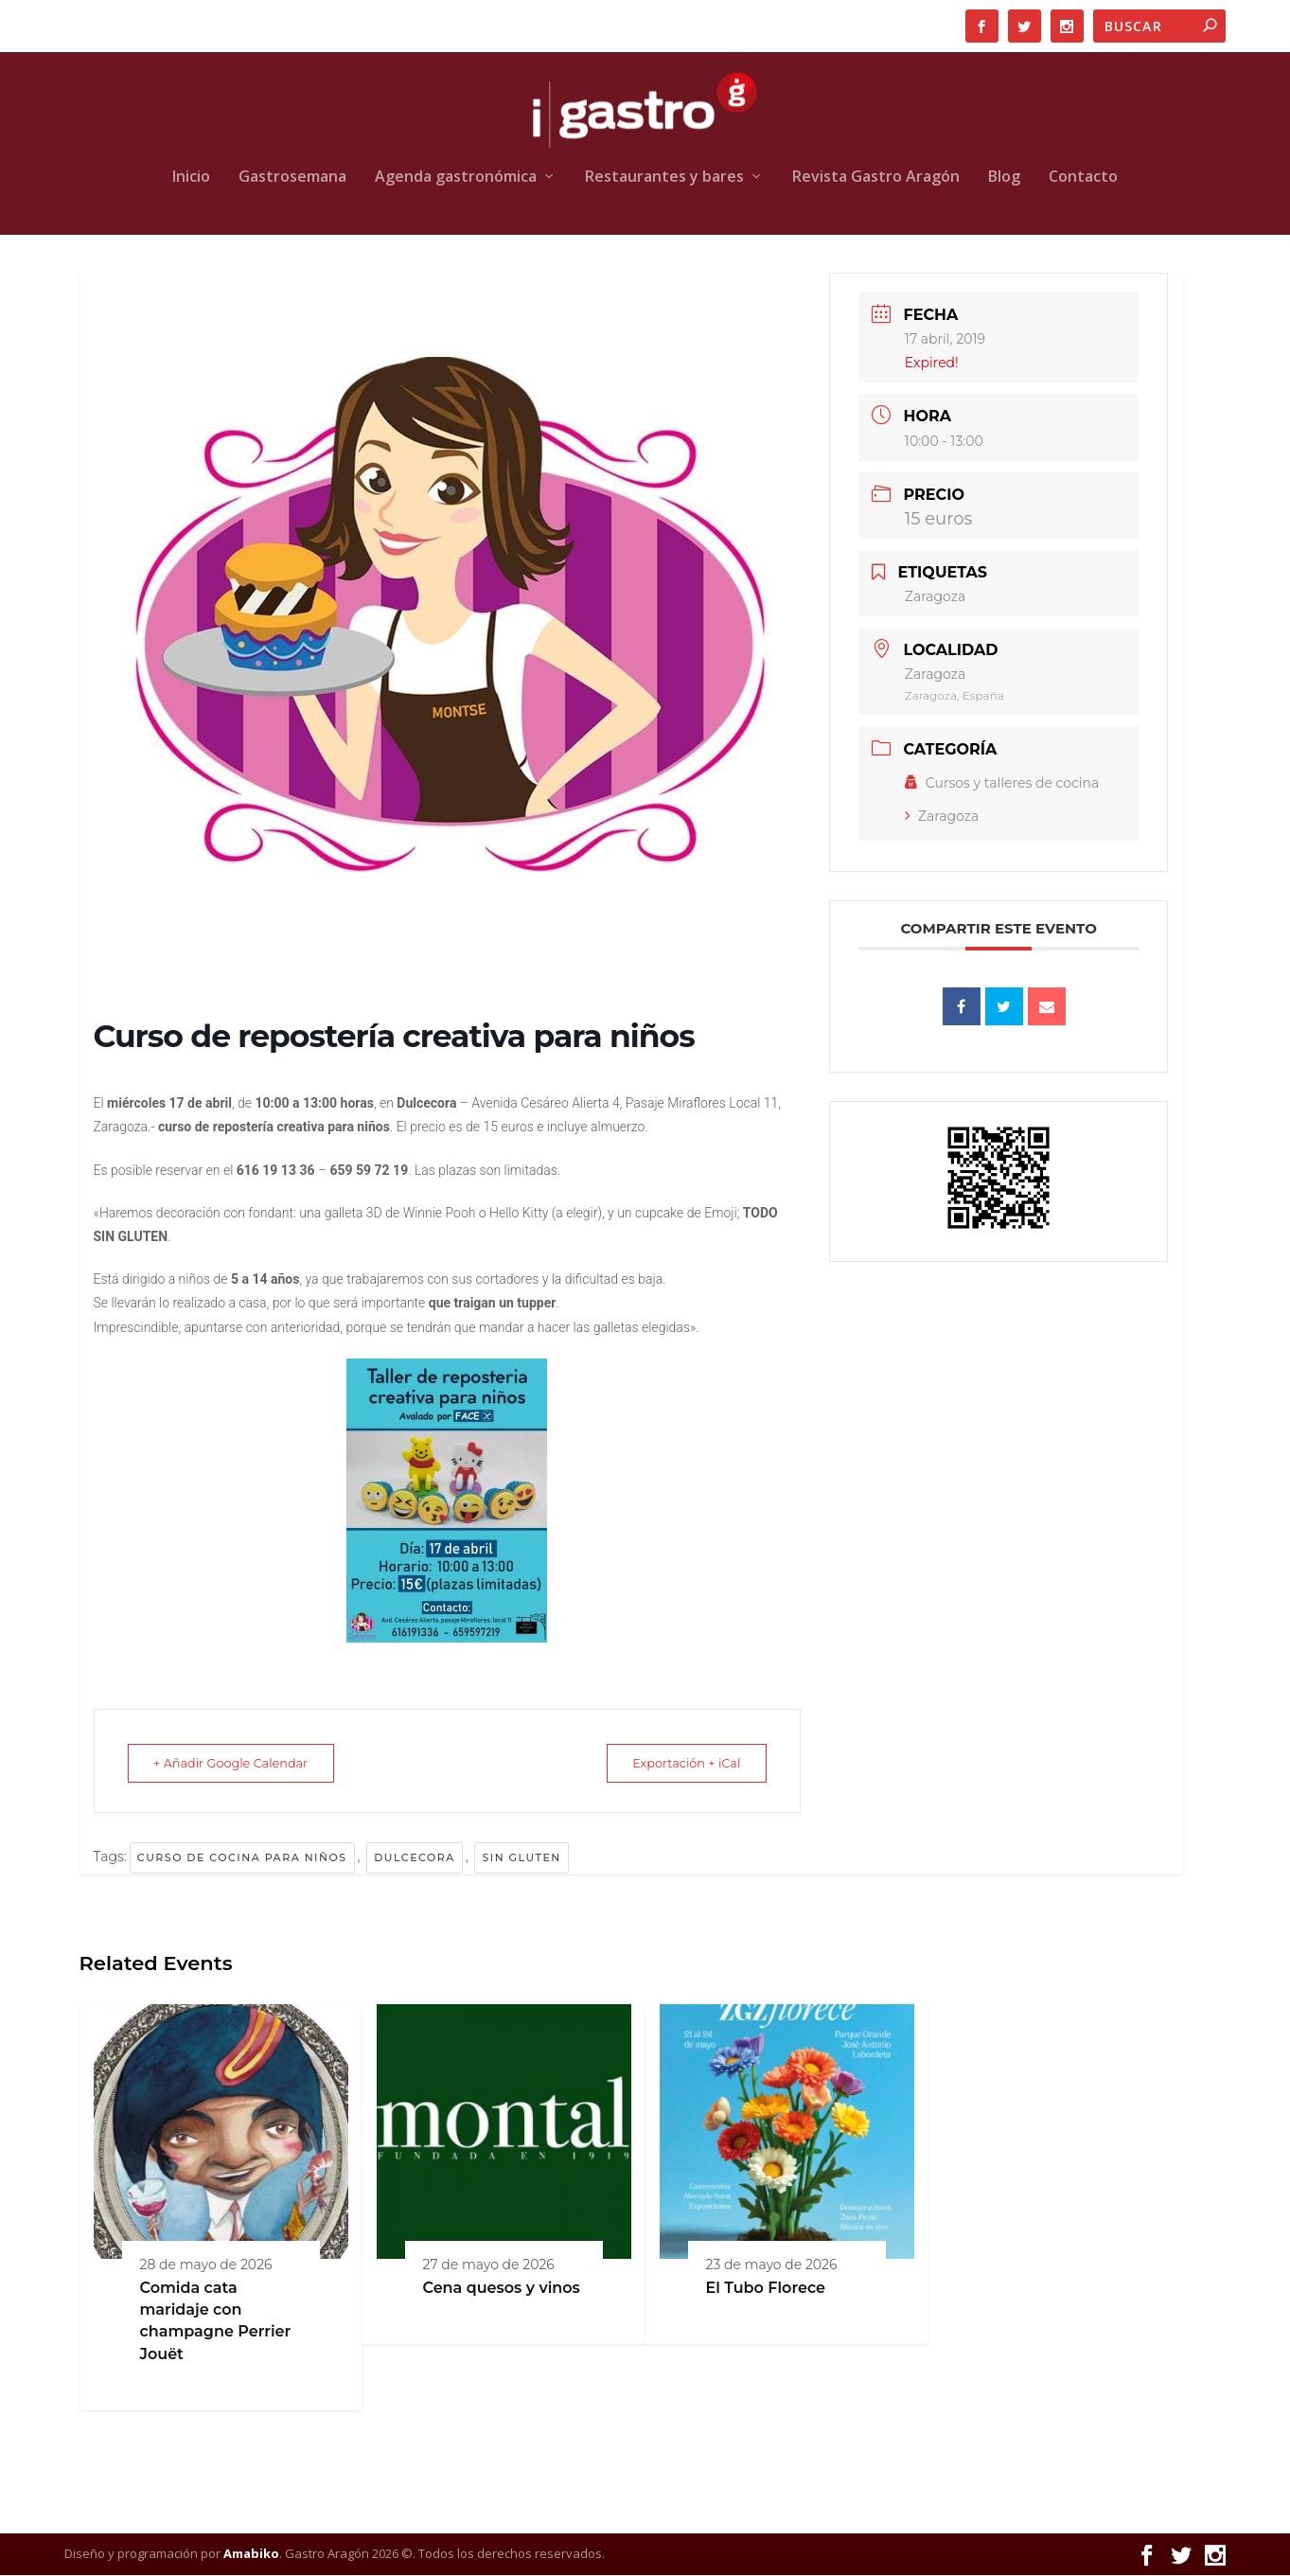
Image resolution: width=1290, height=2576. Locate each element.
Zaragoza (942, 817)
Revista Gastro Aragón (876, 178)
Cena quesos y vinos (501, 2289)
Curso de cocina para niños (242, 1858)
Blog (1004, 178)
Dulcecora (414, 1858)
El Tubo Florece (766, 2289)
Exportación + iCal (678, 1763)
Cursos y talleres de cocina (1002, 783)
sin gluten (521, 1858)
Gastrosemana (292, 178)
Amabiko (251, 2554)
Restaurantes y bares (664, 178)
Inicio (191, 178)
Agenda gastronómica (456, 178)
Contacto (1083, 178)
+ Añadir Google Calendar (239, 1763)
